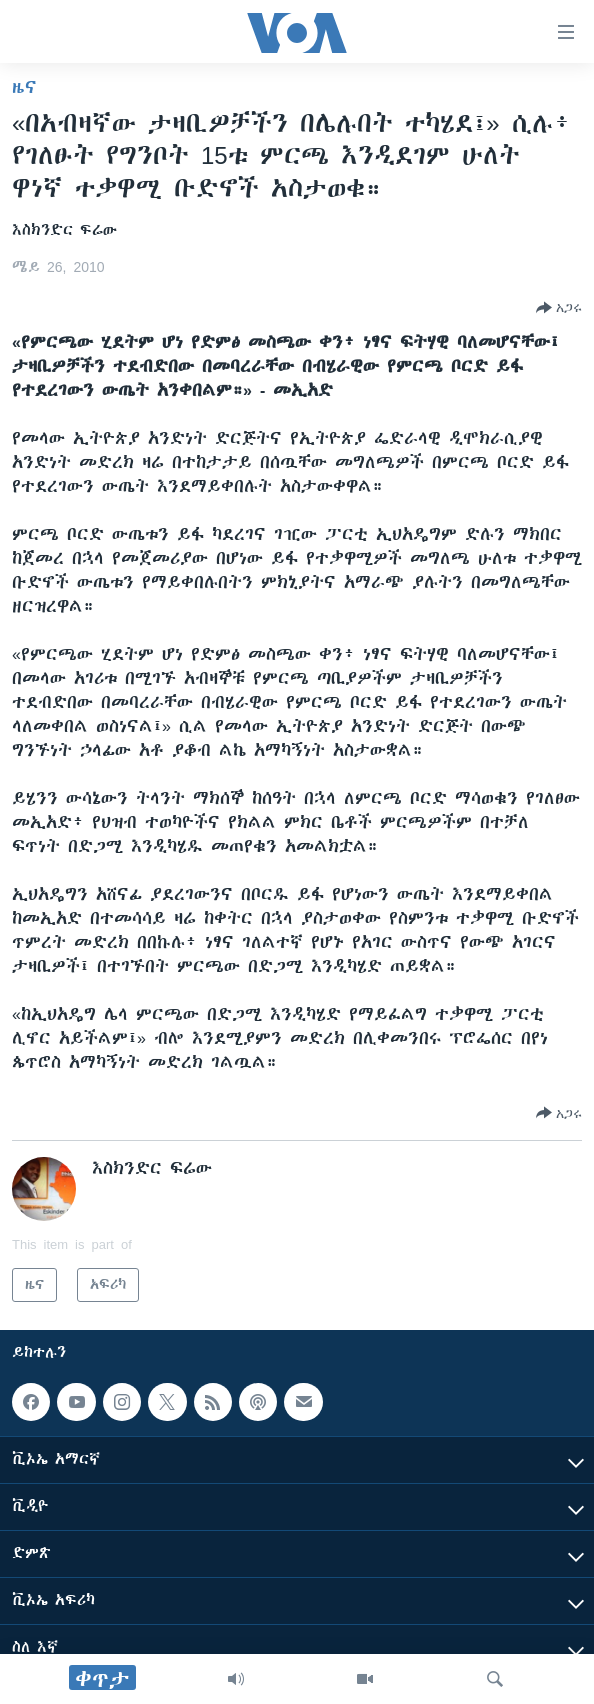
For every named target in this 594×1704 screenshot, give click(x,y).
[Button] (559, 308)
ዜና (24, 87)
